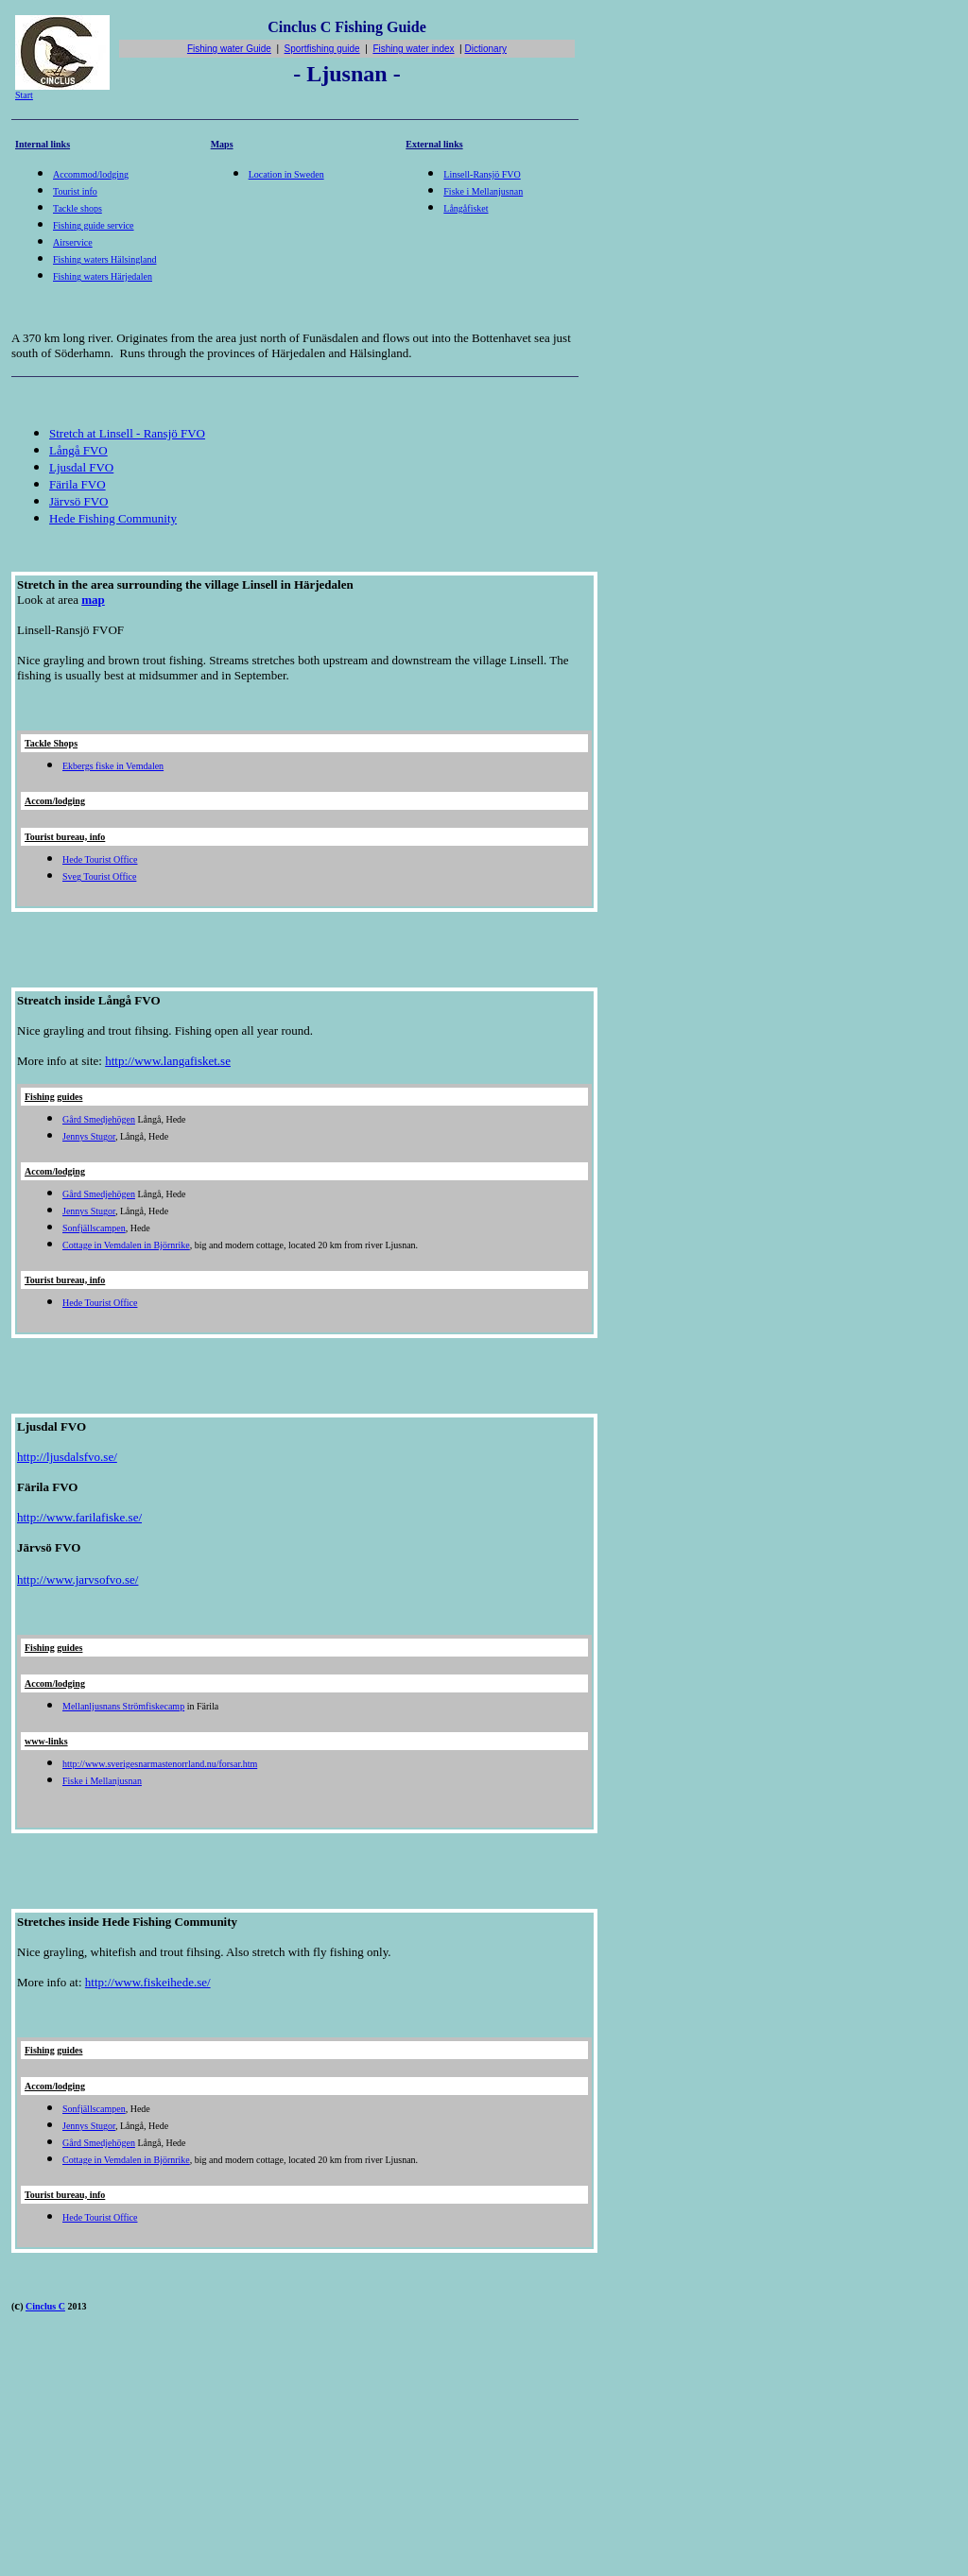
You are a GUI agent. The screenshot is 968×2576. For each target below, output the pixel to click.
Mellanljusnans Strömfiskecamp (123, 1706)
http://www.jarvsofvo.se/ (77, 1579)
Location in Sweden (286, 174)
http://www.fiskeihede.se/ (148, 1982)
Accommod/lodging (91, 174)
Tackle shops (77, 208)
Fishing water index (413, 48)
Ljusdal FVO (81, 467)
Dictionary (486, 48)
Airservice (73, 242)
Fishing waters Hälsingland (104, 259)
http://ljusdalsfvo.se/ (67, 1457)
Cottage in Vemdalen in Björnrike (126, 1245)
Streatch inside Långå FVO (89, 1000)
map (93, 599)
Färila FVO (77, 484)
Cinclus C (45, 2306)
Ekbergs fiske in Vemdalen (113, 766)
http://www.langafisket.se (168, 1061)
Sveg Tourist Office (99, 876)
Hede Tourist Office (99, 859)
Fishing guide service (93, 225)
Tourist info (75, 191)
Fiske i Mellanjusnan (483, 191)
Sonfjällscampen (94, 1228)
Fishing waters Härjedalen (102, 276)
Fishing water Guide (229, 48)
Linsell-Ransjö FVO (481, 174)
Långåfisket (465, 208)
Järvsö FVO (78, 501)
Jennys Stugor (88, 1136)
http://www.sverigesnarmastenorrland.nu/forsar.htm (159, 1764)
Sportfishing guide (322, 48)
